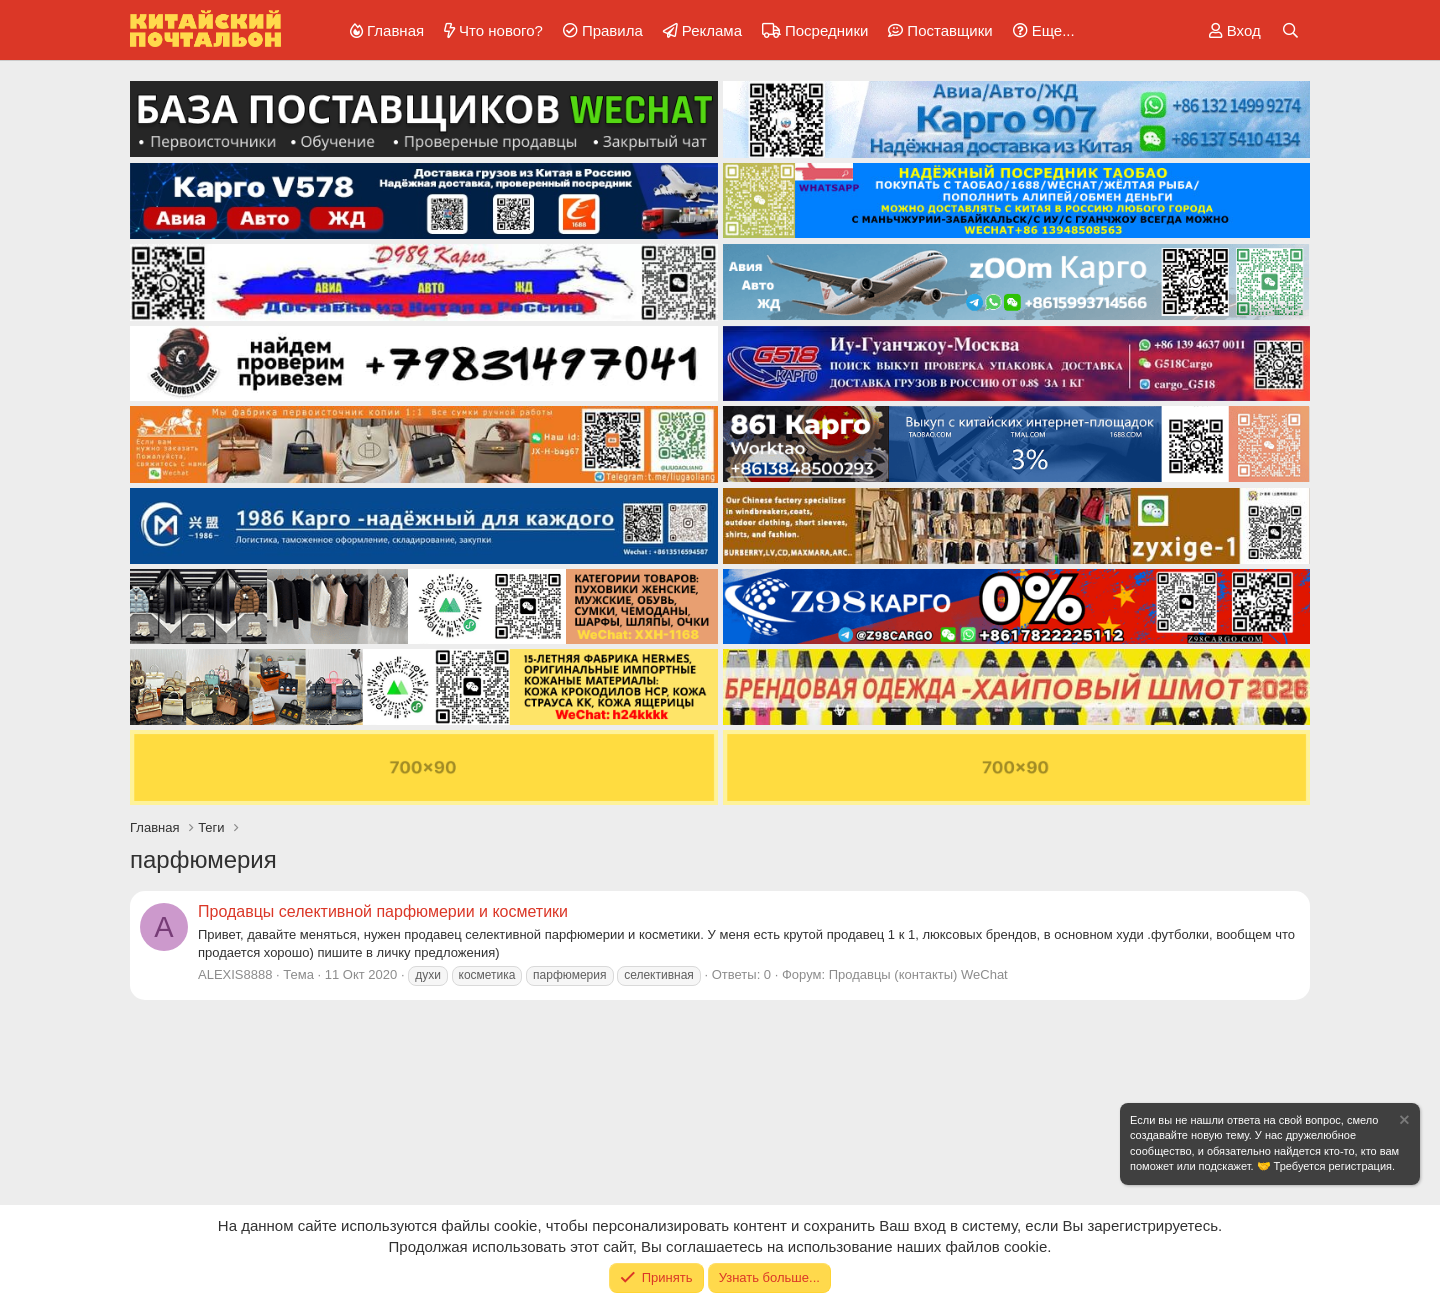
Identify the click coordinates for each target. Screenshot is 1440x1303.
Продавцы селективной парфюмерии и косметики (383, 911)
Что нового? (501, 30)
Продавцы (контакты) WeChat (918, 974)
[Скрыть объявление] (1403, 1122)
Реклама (712, 30)
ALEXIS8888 (235, 974)
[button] (1040, 30)
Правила (612, 30)
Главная (395, 30)
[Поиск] (1290, 30)
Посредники (826, 30)
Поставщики (949, 30)
